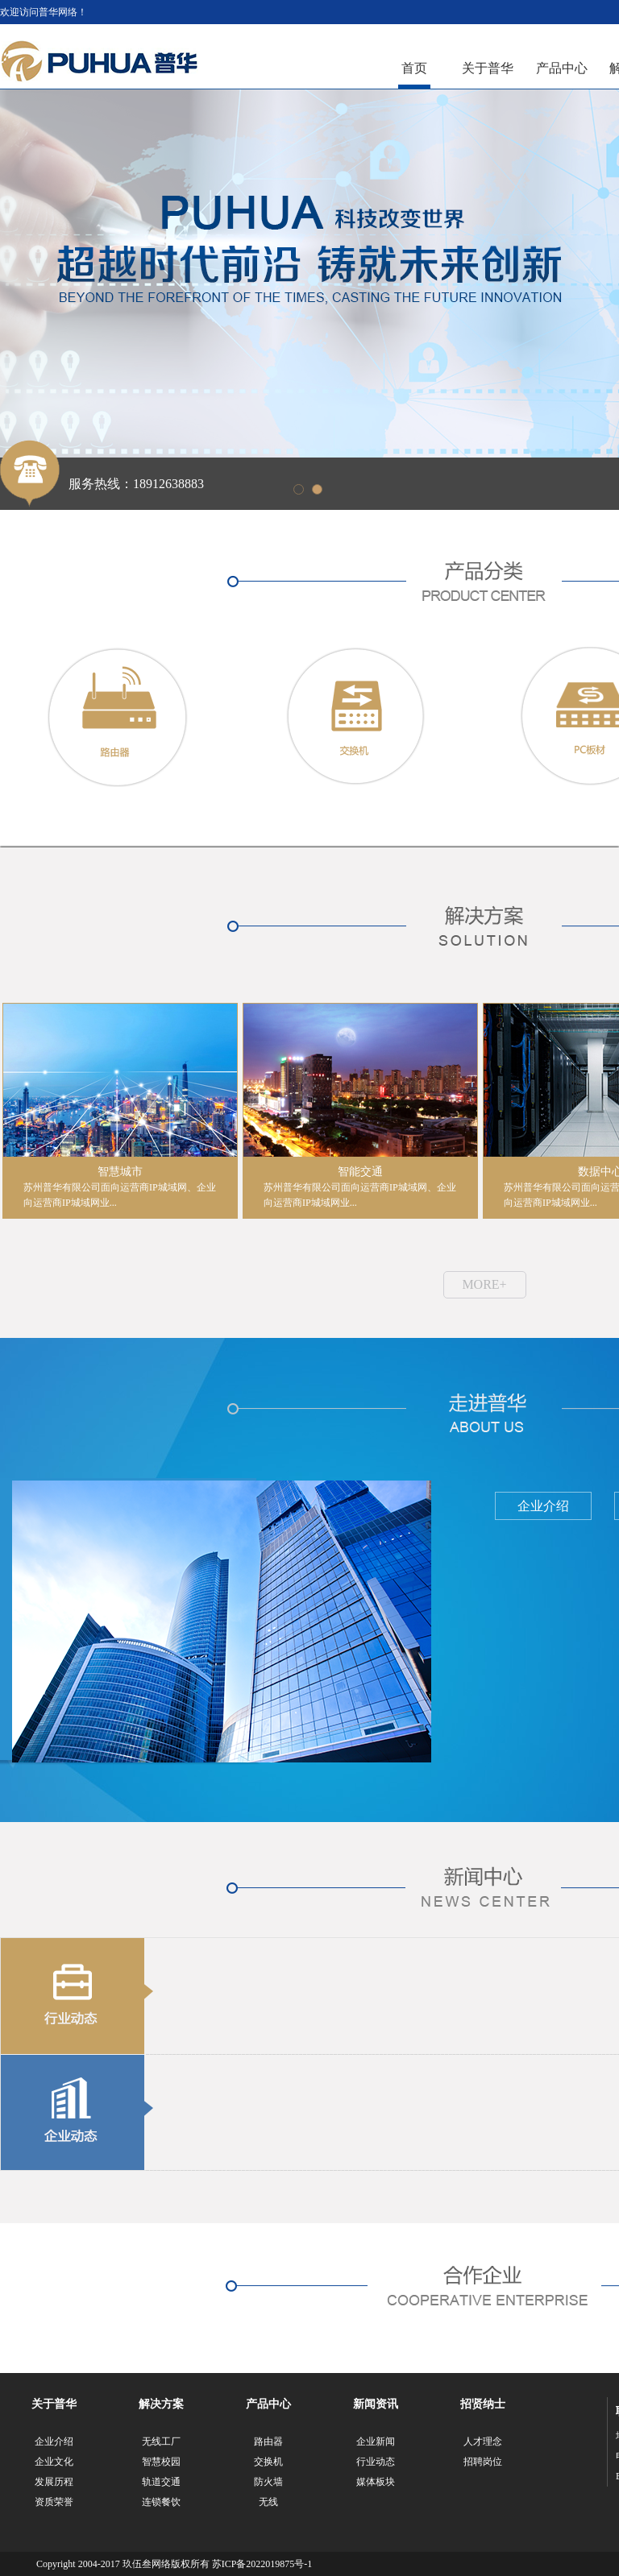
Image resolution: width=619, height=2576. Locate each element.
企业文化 (54, 2461)
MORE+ (484, 1284)
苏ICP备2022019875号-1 (262, 2564)
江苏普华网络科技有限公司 (99, 61)
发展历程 (54, 2481)
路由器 (268, 2441)
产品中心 (562, 68)
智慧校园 (161, 2461)
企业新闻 (375, 2441)
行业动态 (375, 2461)
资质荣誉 (54, 2502)
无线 (268, 2502)
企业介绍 (54, 2441)
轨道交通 (161, 2481)
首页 (414, 68)
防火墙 (268, 2481)
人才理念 (482, 2441)
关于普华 (487, 68)
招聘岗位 (482, 2461)
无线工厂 (161, 2441)
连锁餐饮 (161, 2502)
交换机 (268, 2461)
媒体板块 (375, 2481)
